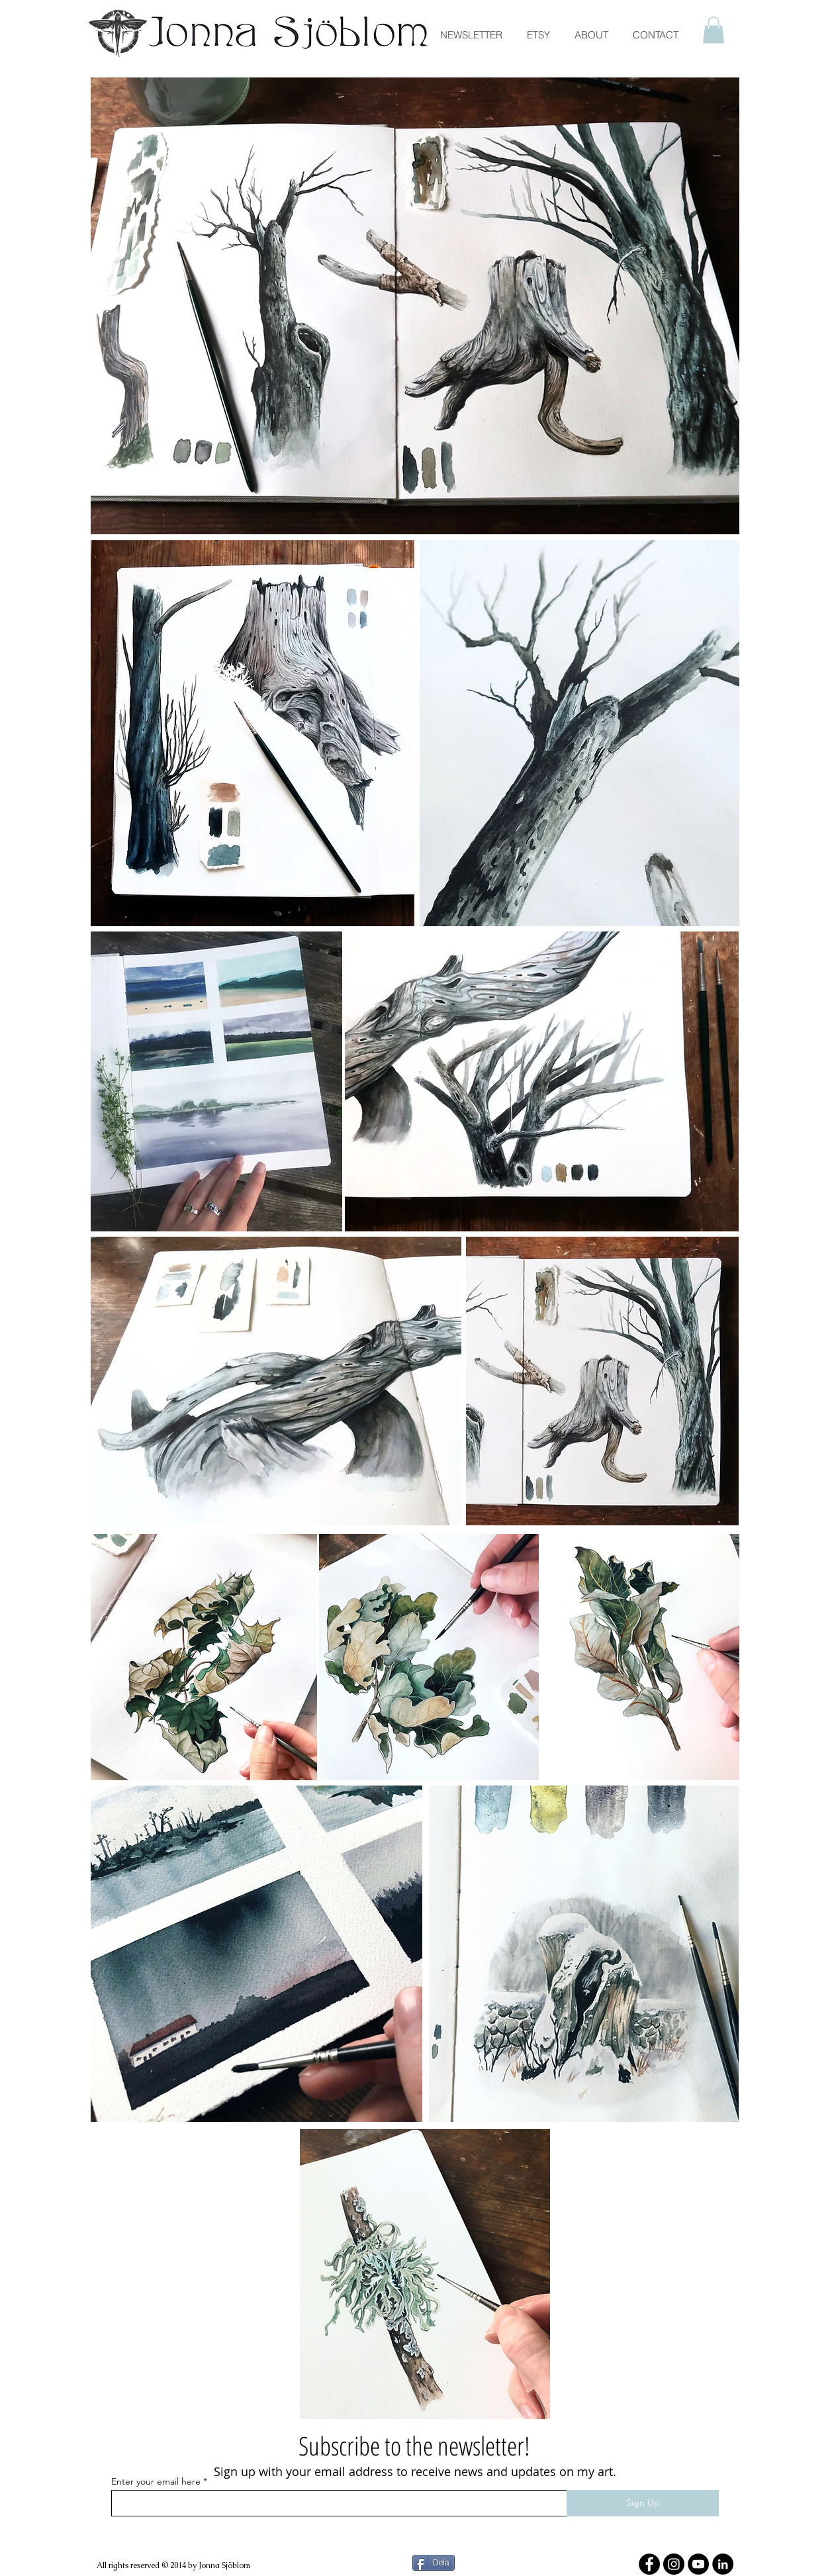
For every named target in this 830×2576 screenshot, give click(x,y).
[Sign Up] (643, 2503)
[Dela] (433, 2563)
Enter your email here (156, 2481)
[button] (713, 30)
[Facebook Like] (286, 2522)
